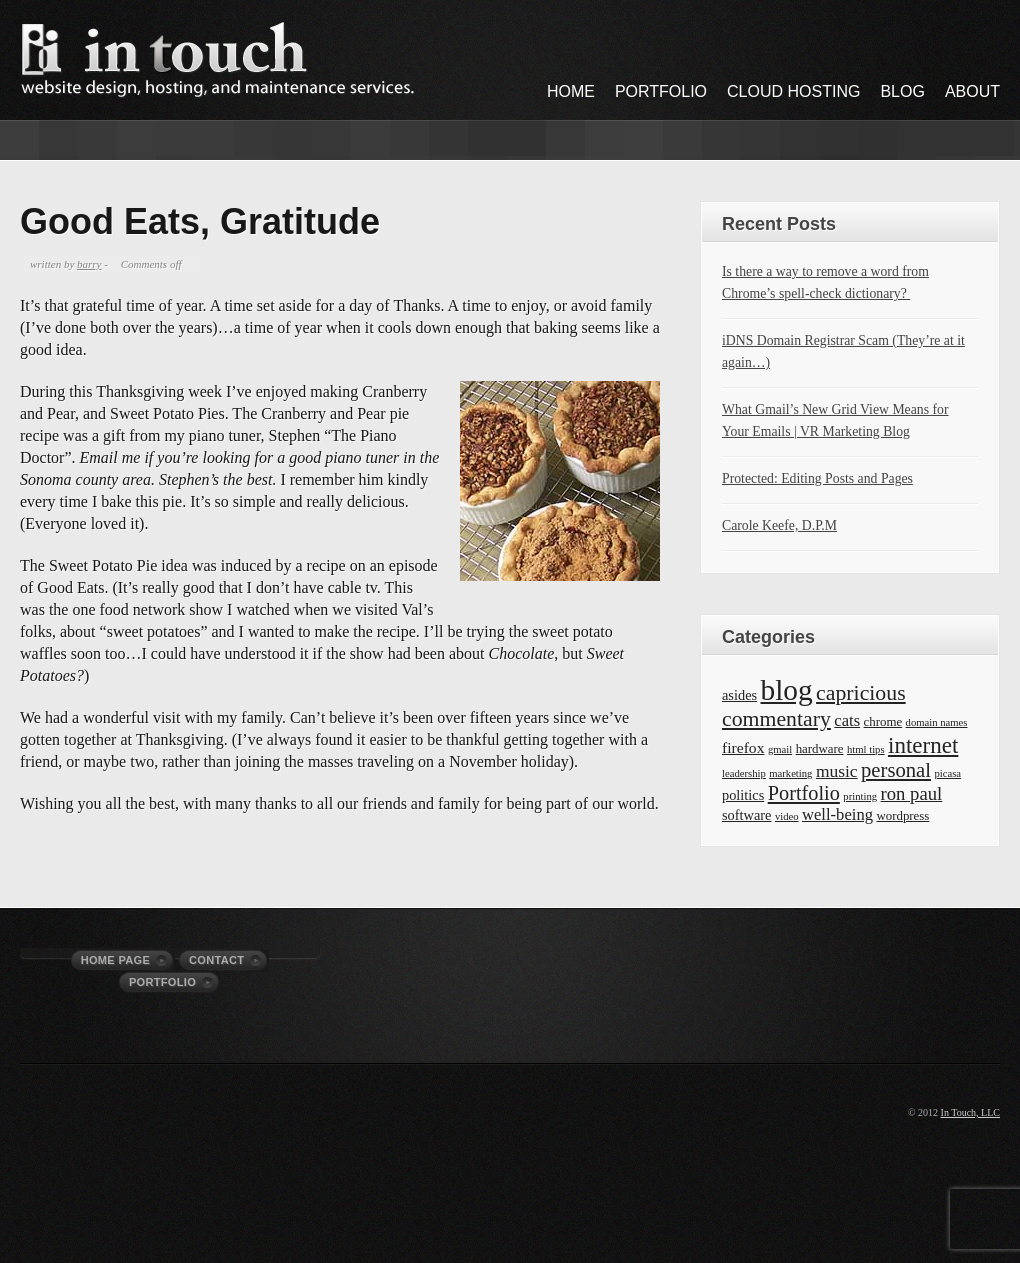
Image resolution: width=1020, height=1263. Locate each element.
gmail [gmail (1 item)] (780, 749)
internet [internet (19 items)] (923, 745)
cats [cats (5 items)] (847, 720)
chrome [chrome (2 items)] (883, 722)
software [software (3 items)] (746, 815)
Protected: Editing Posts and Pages (817, 478)
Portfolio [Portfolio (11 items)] (804, 793)
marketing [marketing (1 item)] (790, 773)
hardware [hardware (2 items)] (820, 749)
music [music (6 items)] (837, 771)
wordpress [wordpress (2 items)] (902, 816)
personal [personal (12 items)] (896, 770)
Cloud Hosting (793, 91)
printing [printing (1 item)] (860, 796)
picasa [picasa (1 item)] (947, 773)
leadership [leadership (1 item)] (744, 773)
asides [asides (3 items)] (739, 695)
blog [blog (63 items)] (787, 690)
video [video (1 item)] (787, 816)
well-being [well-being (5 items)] (837, 814)
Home (571, 91)
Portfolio (661, 91)
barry (89, 264)
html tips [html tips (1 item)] (866, 749)
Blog (902, 91)
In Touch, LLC (970, 1112)
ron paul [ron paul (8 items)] (912, 793)
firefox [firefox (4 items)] (743, 747)
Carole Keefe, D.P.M (779, 525)
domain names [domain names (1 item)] (937, 722)
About (972, 91)
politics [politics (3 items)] (743, 795)
